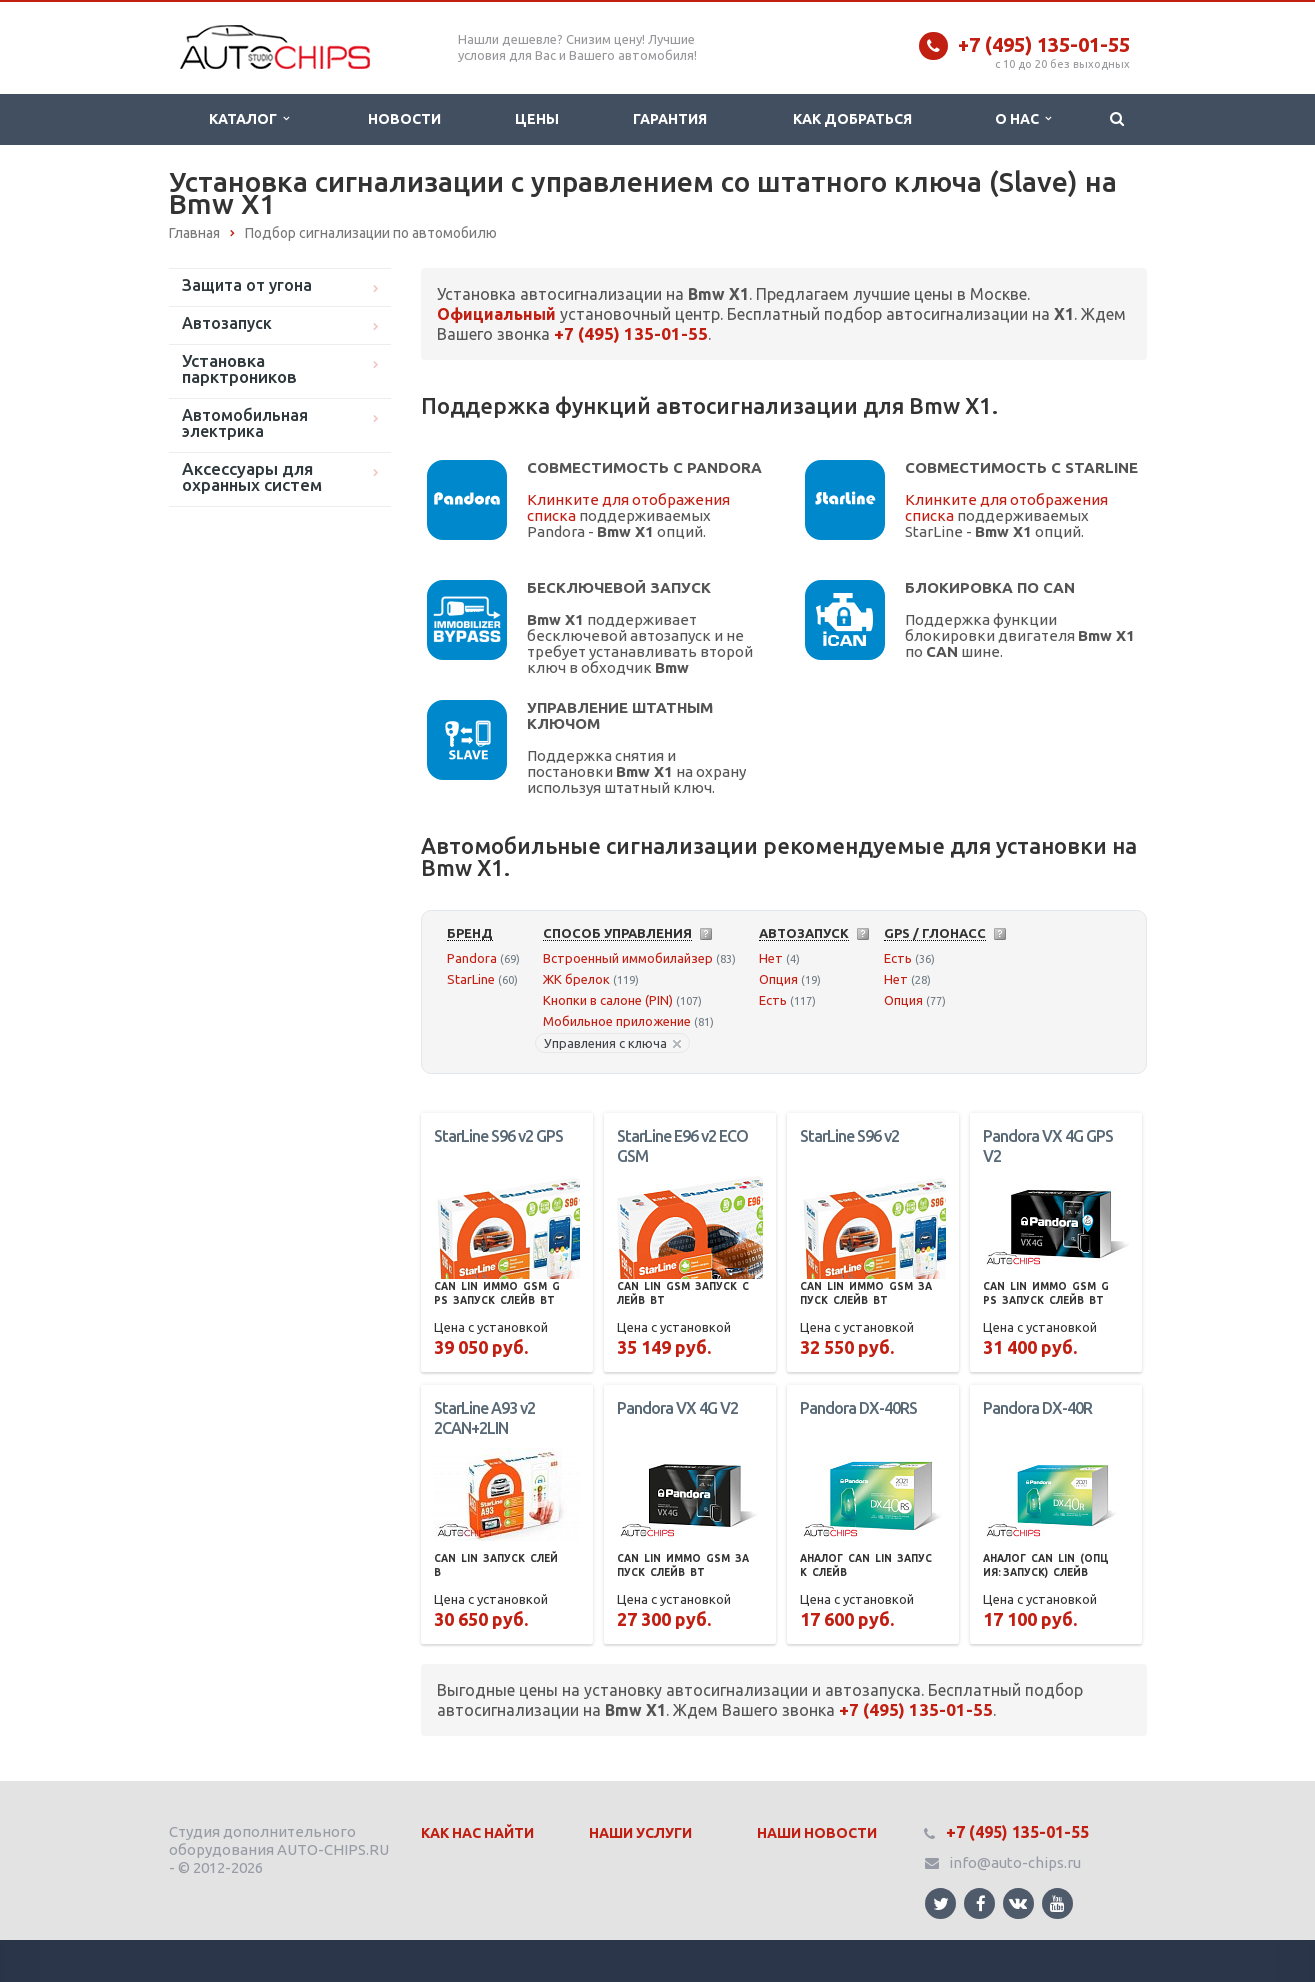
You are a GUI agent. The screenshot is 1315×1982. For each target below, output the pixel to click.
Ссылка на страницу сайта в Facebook (981, 1903)
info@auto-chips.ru (1015, 1862)
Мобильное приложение (617, 1021)
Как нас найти (477, 1833)
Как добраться (852, 119)
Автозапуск (227, 323)
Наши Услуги (640, 1833)
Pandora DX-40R (1037, 1408)
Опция (778, 979)
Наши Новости (817, 1833)
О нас (1023, 119)
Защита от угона (247, 285)
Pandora (472, 958)
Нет (771, 958)
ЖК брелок (576, 979)
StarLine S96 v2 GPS (498, 1136)
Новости (404, 119)
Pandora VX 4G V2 (677, 1408)
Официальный (496, 314)
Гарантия (670, 119)
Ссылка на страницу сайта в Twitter (941, 1903)
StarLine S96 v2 (849, 1136)
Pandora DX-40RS (858, 1408)
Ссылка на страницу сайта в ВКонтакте (1018, 1902)
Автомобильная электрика (245, 423)
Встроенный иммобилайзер (628, 958)
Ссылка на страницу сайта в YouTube (1057, 1903)
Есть (773, 1000)
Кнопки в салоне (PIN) (608, 1000)
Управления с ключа (612, 1043)
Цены (537, 119)
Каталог (249, 119)
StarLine (471, 979)
